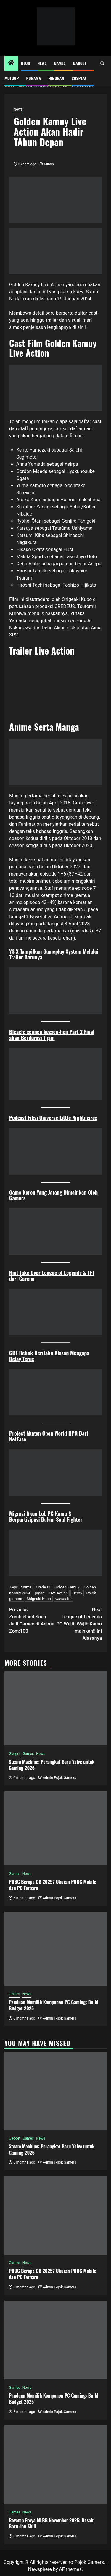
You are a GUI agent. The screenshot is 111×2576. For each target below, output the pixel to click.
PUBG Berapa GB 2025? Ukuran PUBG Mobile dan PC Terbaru (52, 1885)
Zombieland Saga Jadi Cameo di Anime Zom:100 (32, 1620)
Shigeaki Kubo (39, 1598)
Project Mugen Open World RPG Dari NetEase (48, 1436)
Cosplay (78, 78)
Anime (25, 1587)
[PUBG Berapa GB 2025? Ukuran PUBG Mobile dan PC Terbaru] (55, 1828)
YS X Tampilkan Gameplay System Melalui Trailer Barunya (54, 954)
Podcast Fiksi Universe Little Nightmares (53, 1117)
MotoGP (11, 78)
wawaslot (63, 1598)
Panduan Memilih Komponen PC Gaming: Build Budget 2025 (53, 2005)
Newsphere (40, 2569)
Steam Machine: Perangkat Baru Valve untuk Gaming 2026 (51, 1765)
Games (60, 63)
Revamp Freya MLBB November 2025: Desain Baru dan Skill (51, 2523)
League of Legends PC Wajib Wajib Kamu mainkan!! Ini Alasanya (79, 1623)
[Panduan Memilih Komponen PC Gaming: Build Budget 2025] (55, 1949)
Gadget (79, 63)
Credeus (43, 1587)
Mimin (49, 164)
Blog (25, 63)
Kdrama (33, 78)
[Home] (11, 63)
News (42, 63)
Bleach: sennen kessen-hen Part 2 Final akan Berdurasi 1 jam (51, 1034)
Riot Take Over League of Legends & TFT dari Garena (51, 1275)
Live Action (58, 1593)
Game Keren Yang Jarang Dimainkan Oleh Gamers (53, 1195)
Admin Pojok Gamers (59, 1778)
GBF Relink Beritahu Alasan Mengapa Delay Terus (49, 1356)
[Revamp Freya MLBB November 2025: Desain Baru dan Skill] (55, 2464)
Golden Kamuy (66, 1587)
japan (39, 1593)
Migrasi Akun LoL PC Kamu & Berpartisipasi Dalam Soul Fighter (45, 1516)
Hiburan (56, 78)
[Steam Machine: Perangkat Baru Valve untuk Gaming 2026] (55, 1708)
